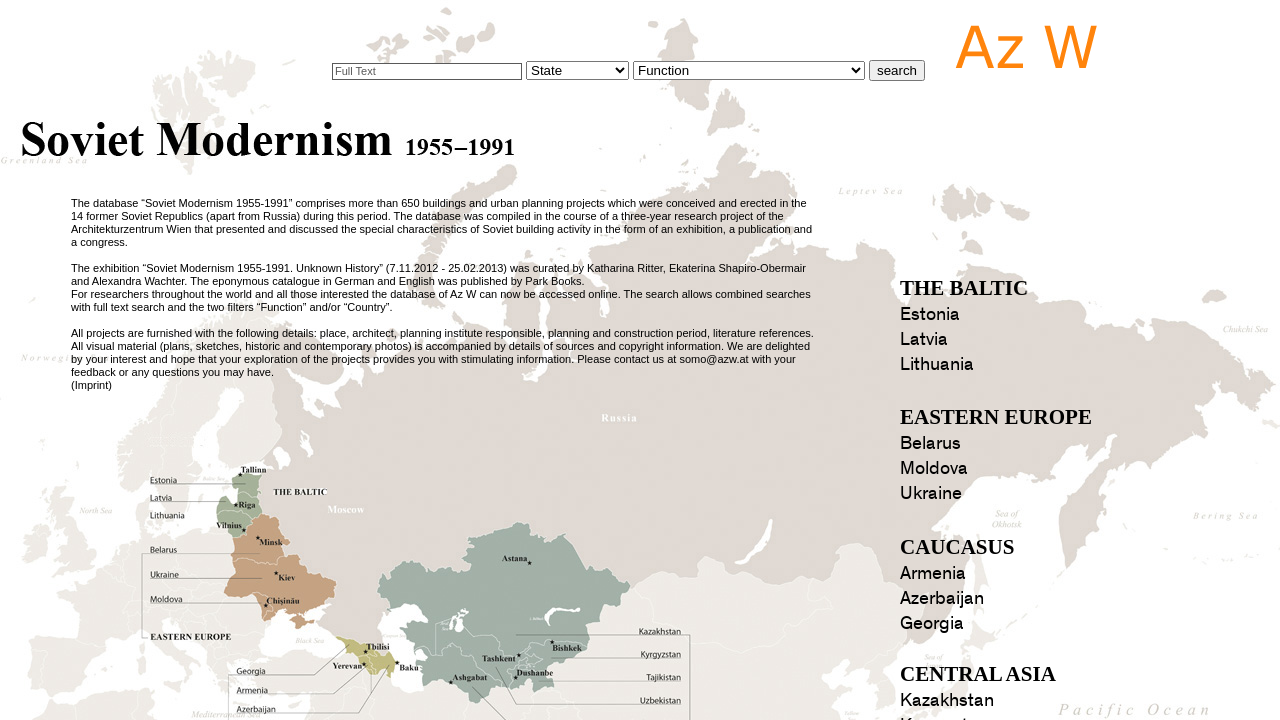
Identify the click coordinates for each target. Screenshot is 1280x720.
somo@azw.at (713, 359)
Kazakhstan (947, 700)
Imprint (92, 385)
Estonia (930, 314)
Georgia (932, 623)
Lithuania (937, 364)
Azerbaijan (942, 598)
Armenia (933, 573)
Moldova (934, 468)
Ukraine (931, 493)
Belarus (930, 443)
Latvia (924, 339)
